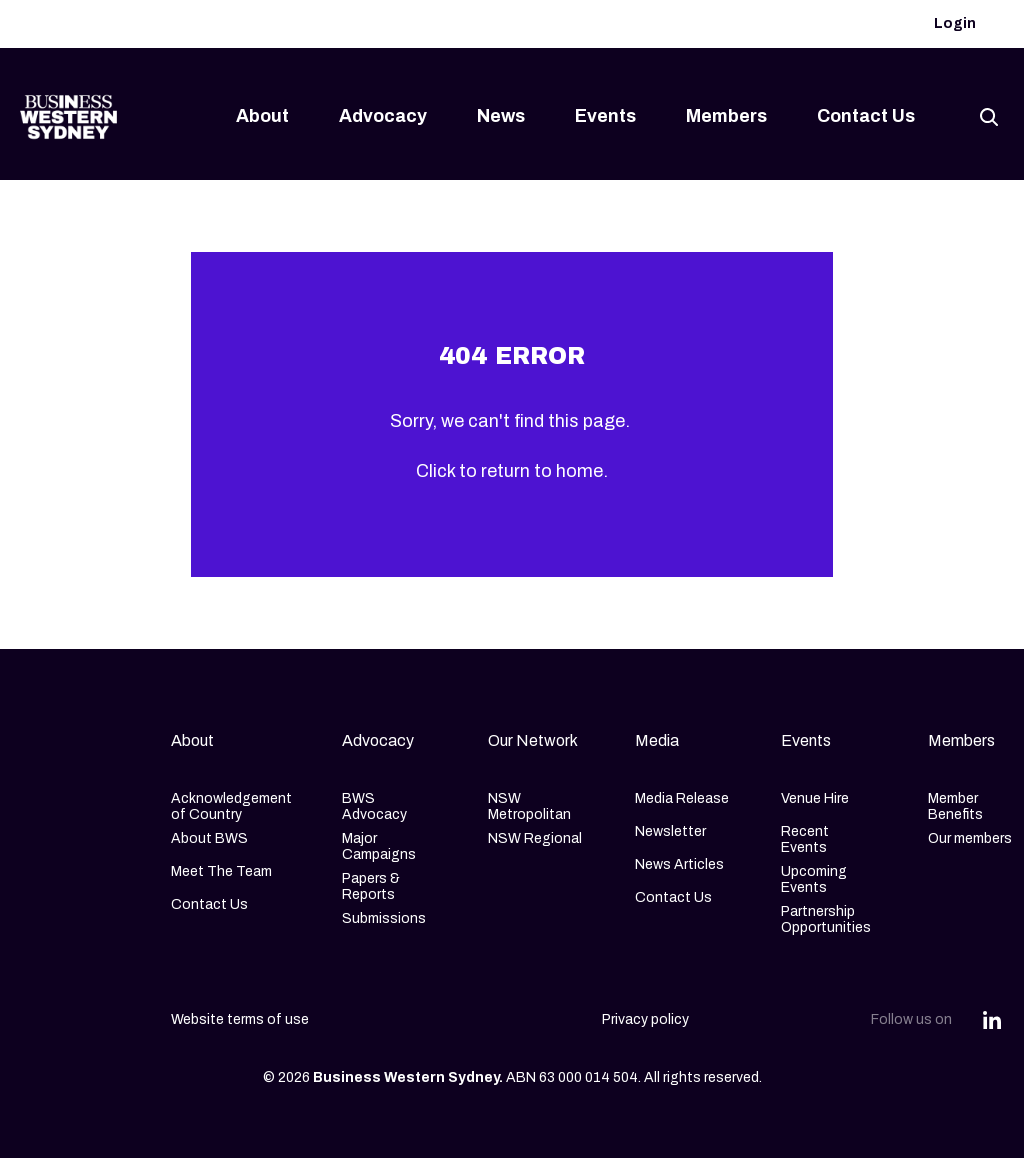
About (262, 116)
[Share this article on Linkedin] (992, 1020)
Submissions (384, 918)
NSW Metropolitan (529, 806)
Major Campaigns (379, 846)
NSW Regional (535, 838)
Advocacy (383, 116)
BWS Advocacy (374, 806)
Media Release (682, 798)
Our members (970, 838)
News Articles (679, 864)
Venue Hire (815, 798)
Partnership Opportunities (826, 919)
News (501, 116)
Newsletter (670, 831)
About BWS (209, 838)
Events (605, 116)
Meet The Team (221, 871)
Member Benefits (955, 806)
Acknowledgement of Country (231, 806)
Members (726, 116)
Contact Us (866, 116)
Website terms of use (240, 1019)
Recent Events (805, 839)
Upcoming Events (814, 879)
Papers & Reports (371, 886)
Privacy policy (645, 1019)
